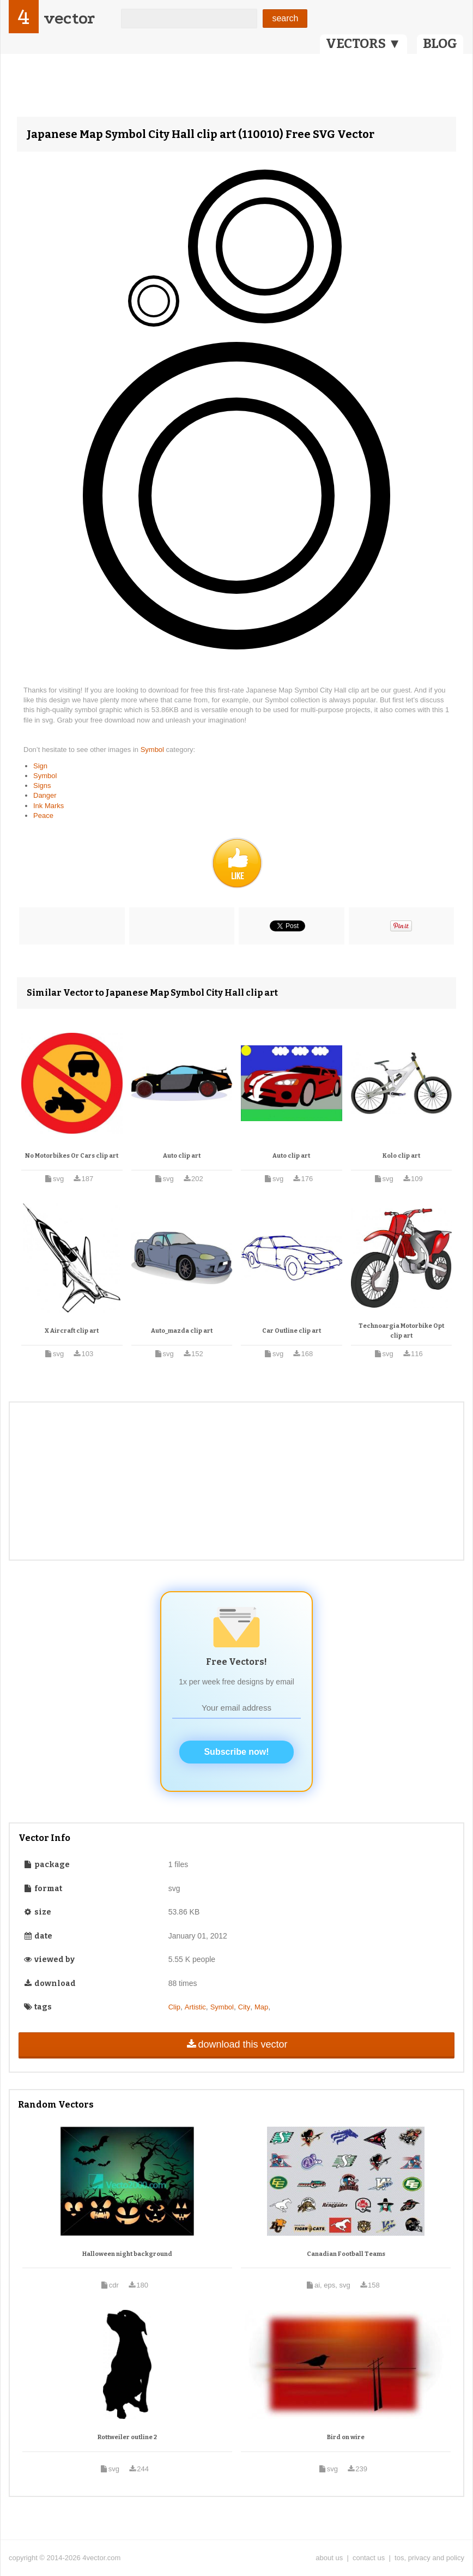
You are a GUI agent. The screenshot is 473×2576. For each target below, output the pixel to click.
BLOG (440, 43)
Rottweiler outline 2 (127, 2437)
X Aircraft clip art (72, 1330)
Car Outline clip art (291, 1330)
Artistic (195, 2007)
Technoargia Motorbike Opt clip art (401, 1330)
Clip (174, 2007)
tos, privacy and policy (429, 2558)
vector (69, 18)
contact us (369, 2558)
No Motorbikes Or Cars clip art (71, 1155)
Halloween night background (127, 2254)
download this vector (236, 2044)
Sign (40, 766)
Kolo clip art (401, 1155)
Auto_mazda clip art (182, 1330)
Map (261, 2007)
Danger (45, 795)
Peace (43, 815)
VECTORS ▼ (363, 43)
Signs (42, 785)
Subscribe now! (236, 1751)
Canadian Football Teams (346, 2254)
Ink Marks (48, 806)
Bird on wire (346, 2437)
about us (329, 2558)
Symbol (153, 749)
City (244, 2007)
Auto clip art (182, 1155)
